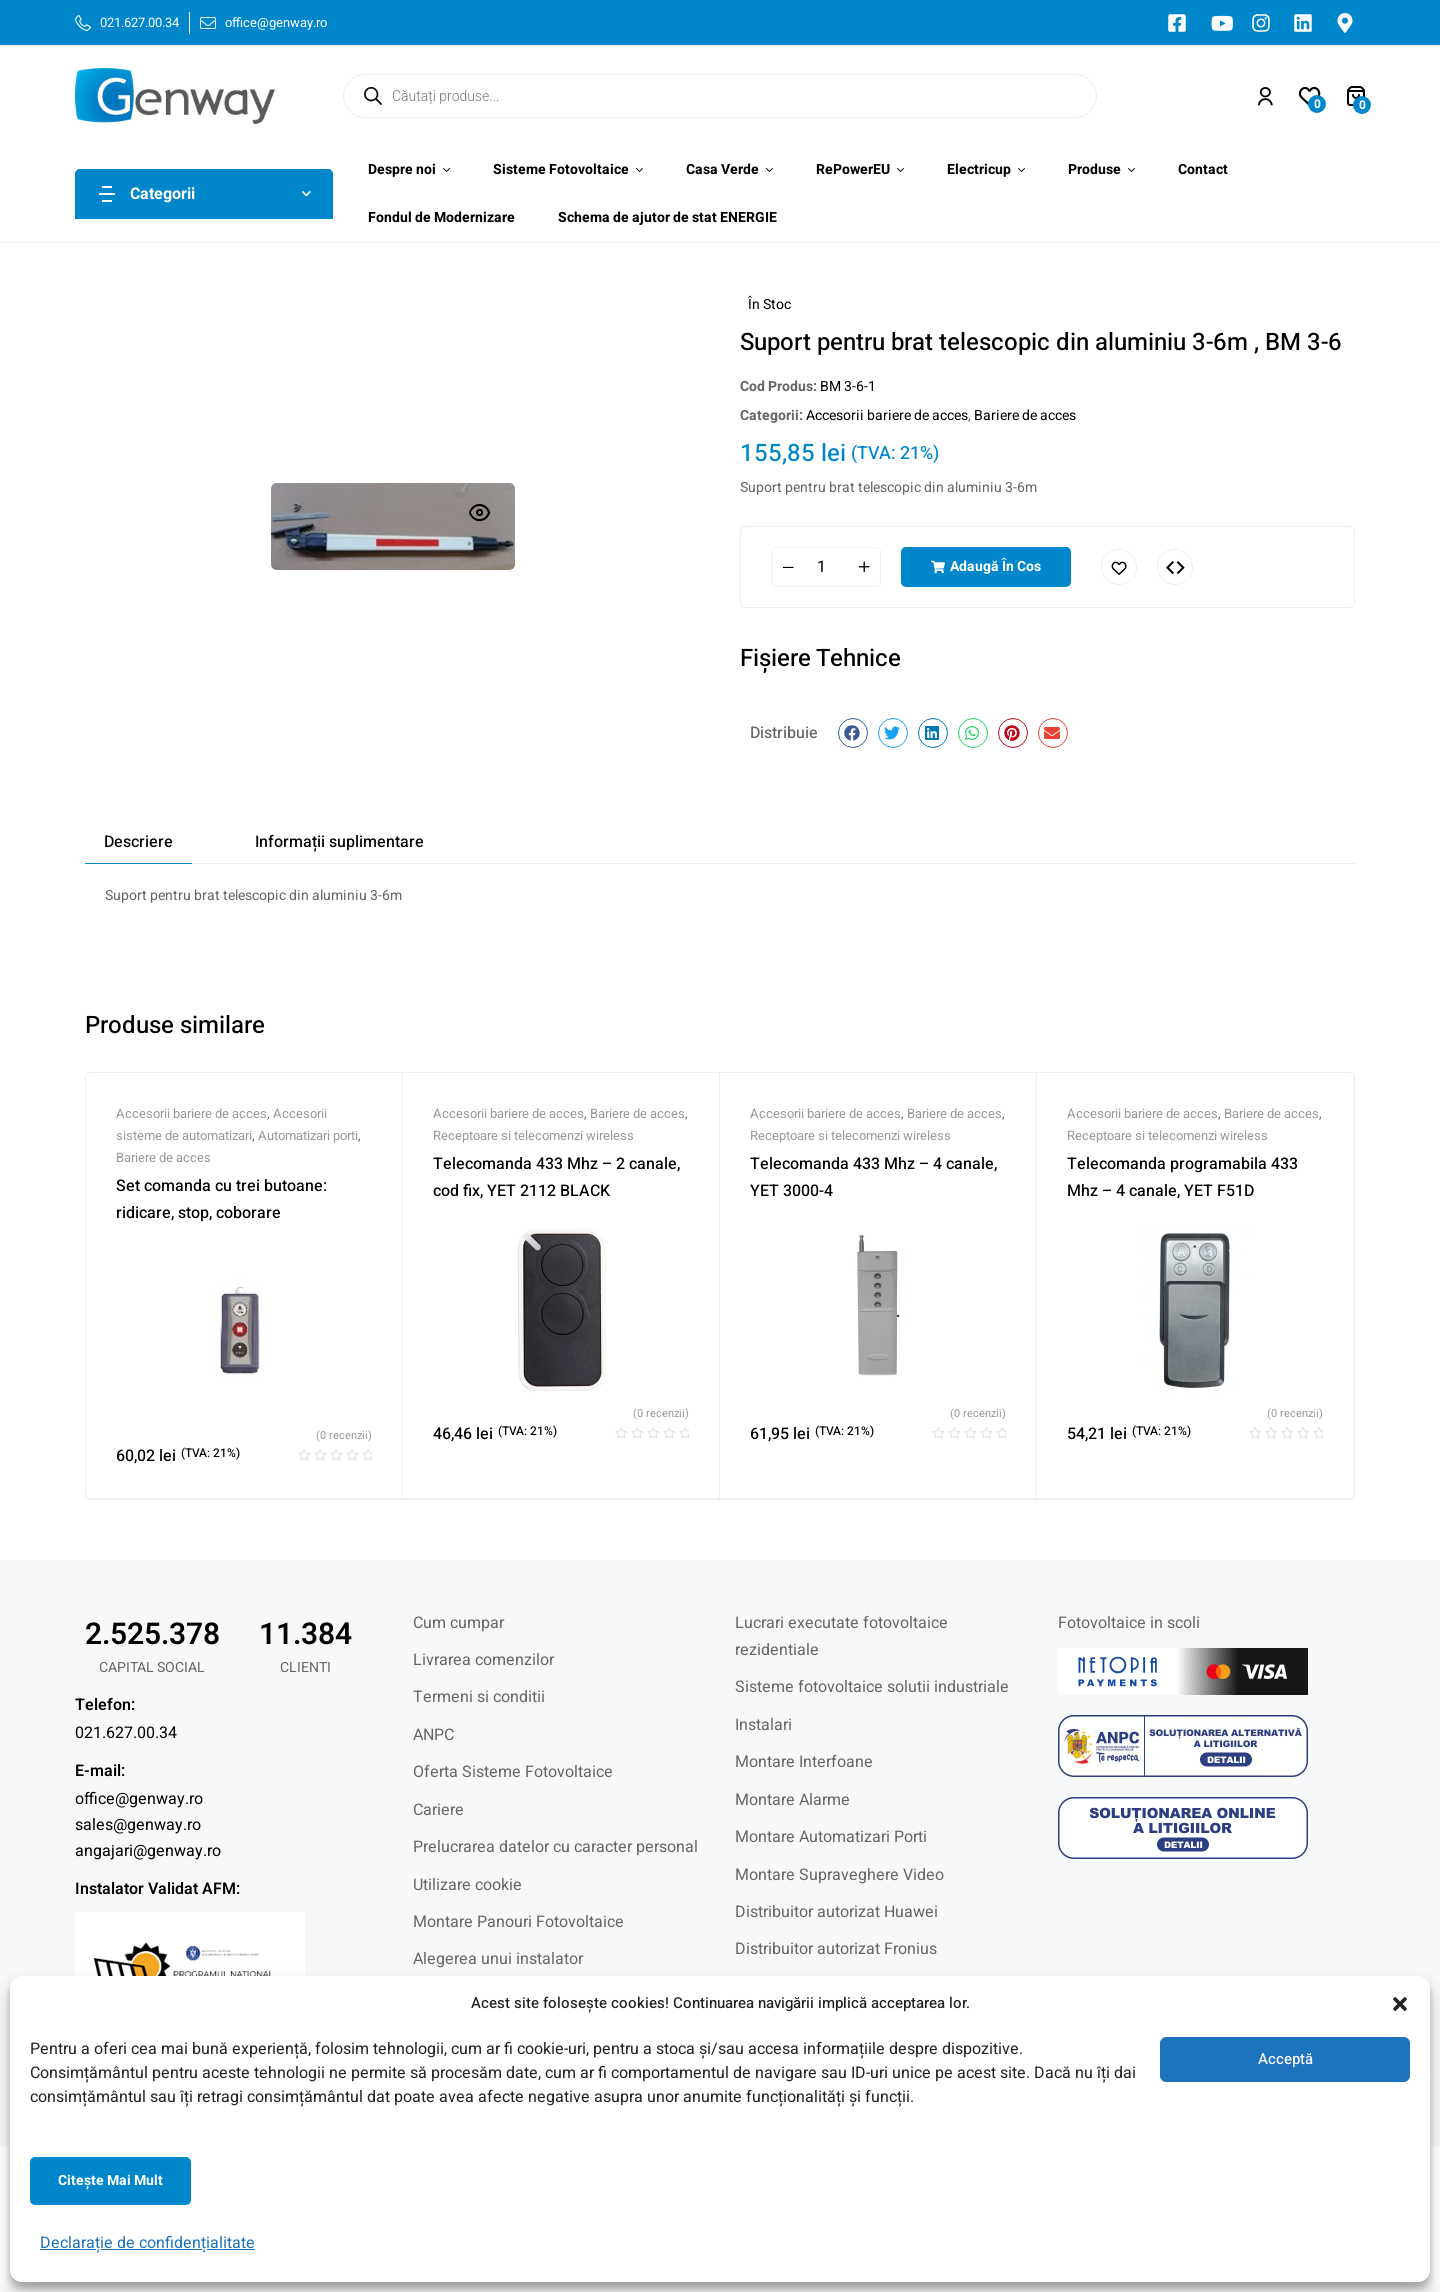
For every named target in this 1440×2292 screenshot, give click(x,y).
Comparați (1175, 567)
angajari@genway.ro (148, 1851)
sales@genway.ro (138, 1825)
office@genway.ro (139, 1799)
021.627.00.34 (126, 1733)
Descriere (138, 842)
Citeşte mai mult (110, 2180)
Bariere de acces (1025, 415)
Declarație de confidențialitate (147, 2243)
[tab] (138, 842)
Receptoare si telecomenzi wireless (533, 1135)
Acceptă (1285, 2059)
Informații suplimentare (339, 842)
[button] (1400, 2004)
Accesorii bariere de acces (887, 415)
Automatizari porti (308, 1135)
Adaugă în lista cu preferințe (1119, 567)
